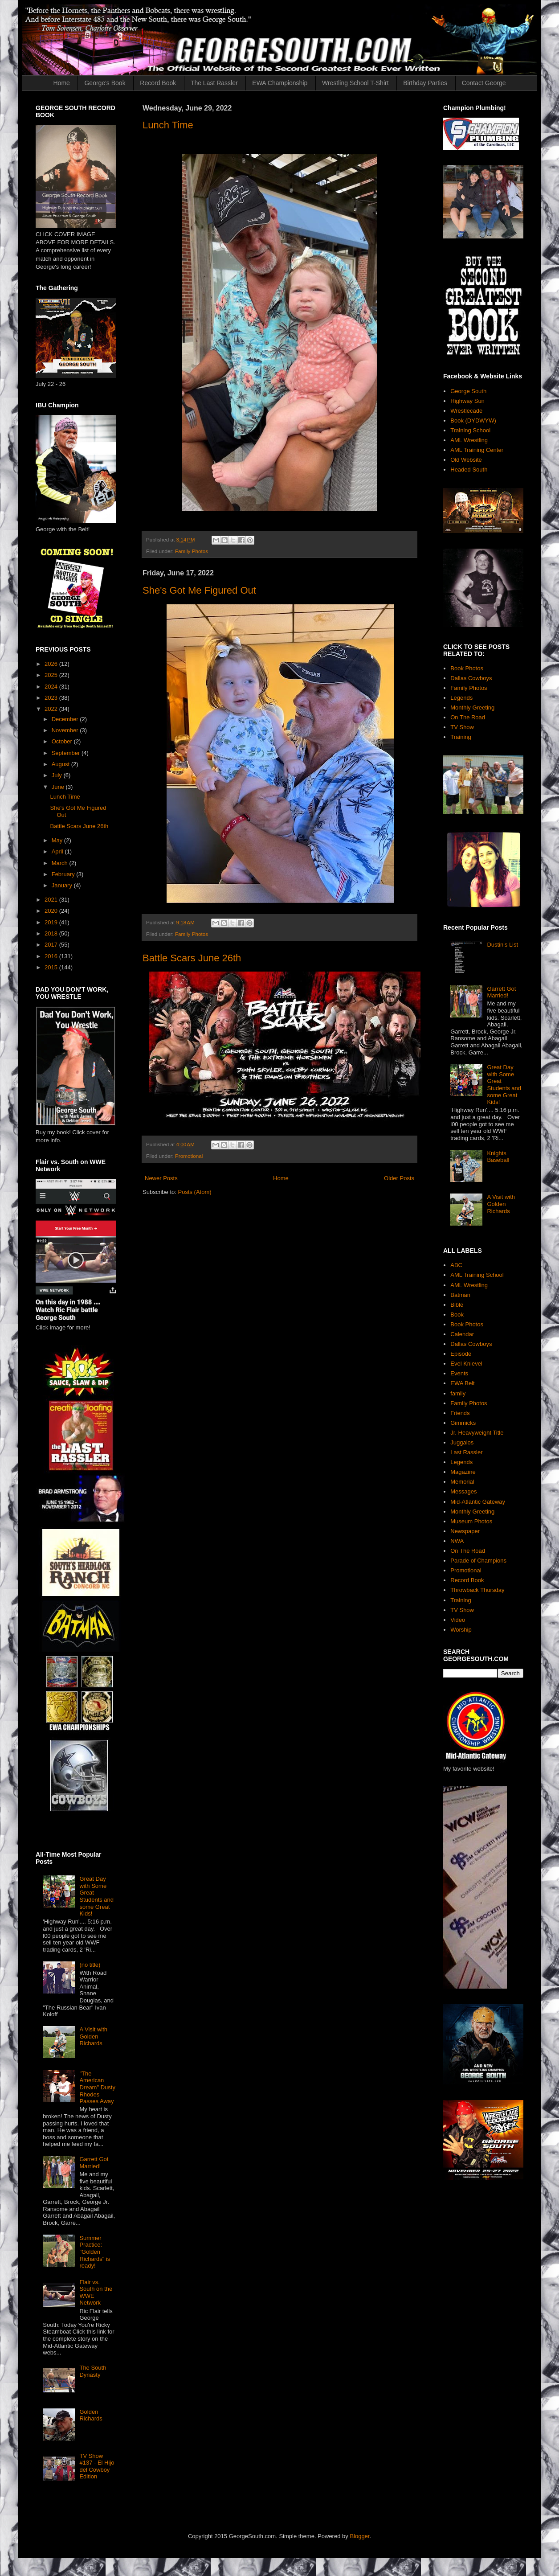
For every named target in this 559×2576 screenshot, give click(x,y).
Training (460, 737)
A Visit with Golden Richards (93, 2036)
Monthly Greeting (472, 707)
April (58, 851)
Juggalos (461, 1442)
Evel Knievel (466, 1363)
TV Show (462, 727)
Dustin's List (502, 944)
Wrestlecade (466, 410)
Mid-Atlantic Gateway (477, 1501)
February (64, 874)
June (59, 786)
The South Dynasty (92, 2371)
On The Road (467, 717)
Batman (460, 1295)
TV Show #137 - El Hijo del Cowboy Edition (96, 2466)
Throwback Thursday (477, 1590)
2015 (52, 967)
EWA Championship (279, 82)
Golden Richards (90, 2415)
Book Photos (466, 668)
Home (61, 82)
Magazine (462, 1471)
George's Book (104, 82)
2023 (52, 697)
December (66, 719)
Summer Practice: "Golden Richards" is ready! (94, 2252)
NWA (457, 1541)
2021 (52, 899)
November (66, 730)
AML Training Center (476, 450)
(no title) (89, 1964)
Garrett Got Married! (93, 2163)
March (60, 863)
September (67, 753)
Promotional (189, 1156)
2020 (52, 910)
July (58, 775)
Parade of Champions (478, 1560)
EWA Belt (462, 1383)
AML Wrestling (469, 440)
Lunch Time (168, 125)
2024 (52, 686)
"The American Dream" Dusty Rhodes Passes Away (97, 2087)
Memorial (462, 1481)
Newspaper (465, 1531)
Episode (460, 1353)
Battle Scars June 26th (192, 958)
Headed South (468, 469)
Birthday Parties (425, 82)
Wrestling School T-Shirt (355, 82)
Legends (461, 697)
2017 (52, 944)
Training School (470, 430)
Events (459, 1373)
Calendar (462, 1334)
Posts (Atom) (195, 1192)
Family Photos (191, 551)
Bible (456, 1304)
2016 (52, 956)
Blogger (359, 2536)
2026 (52, 663)
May (58, 840)
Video (457, 1619)
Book (457, 1314)
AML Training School (476, 1275)
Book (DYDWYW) (473, 420)
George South (468, 391)
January (63, 885)
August (61, 764)
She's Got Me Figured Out (199, 590)
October (63, 741)
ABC (456, 1265)
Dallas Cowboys (471, 678)
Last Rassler (466, 1452)
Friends (459, 1413)
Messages (463, 1491)
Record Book (158, 82)
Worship (460, 1629)
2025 (52, 675)
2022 (52, 709)
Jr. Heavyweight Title (476, 1432)
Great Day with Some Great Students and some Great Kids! (96, 1896)
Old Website (466, 459)
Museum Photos (471, 1521)
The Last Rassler (214, 82)
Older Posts (399, 1178)
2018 (52, 933)
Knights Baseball (498, 1157)
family (457, 1393)
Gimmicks (463, 1422)
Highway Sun (467, 401)
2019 (52, 922)
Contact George (484, 82)
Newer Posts (161, 1178)
